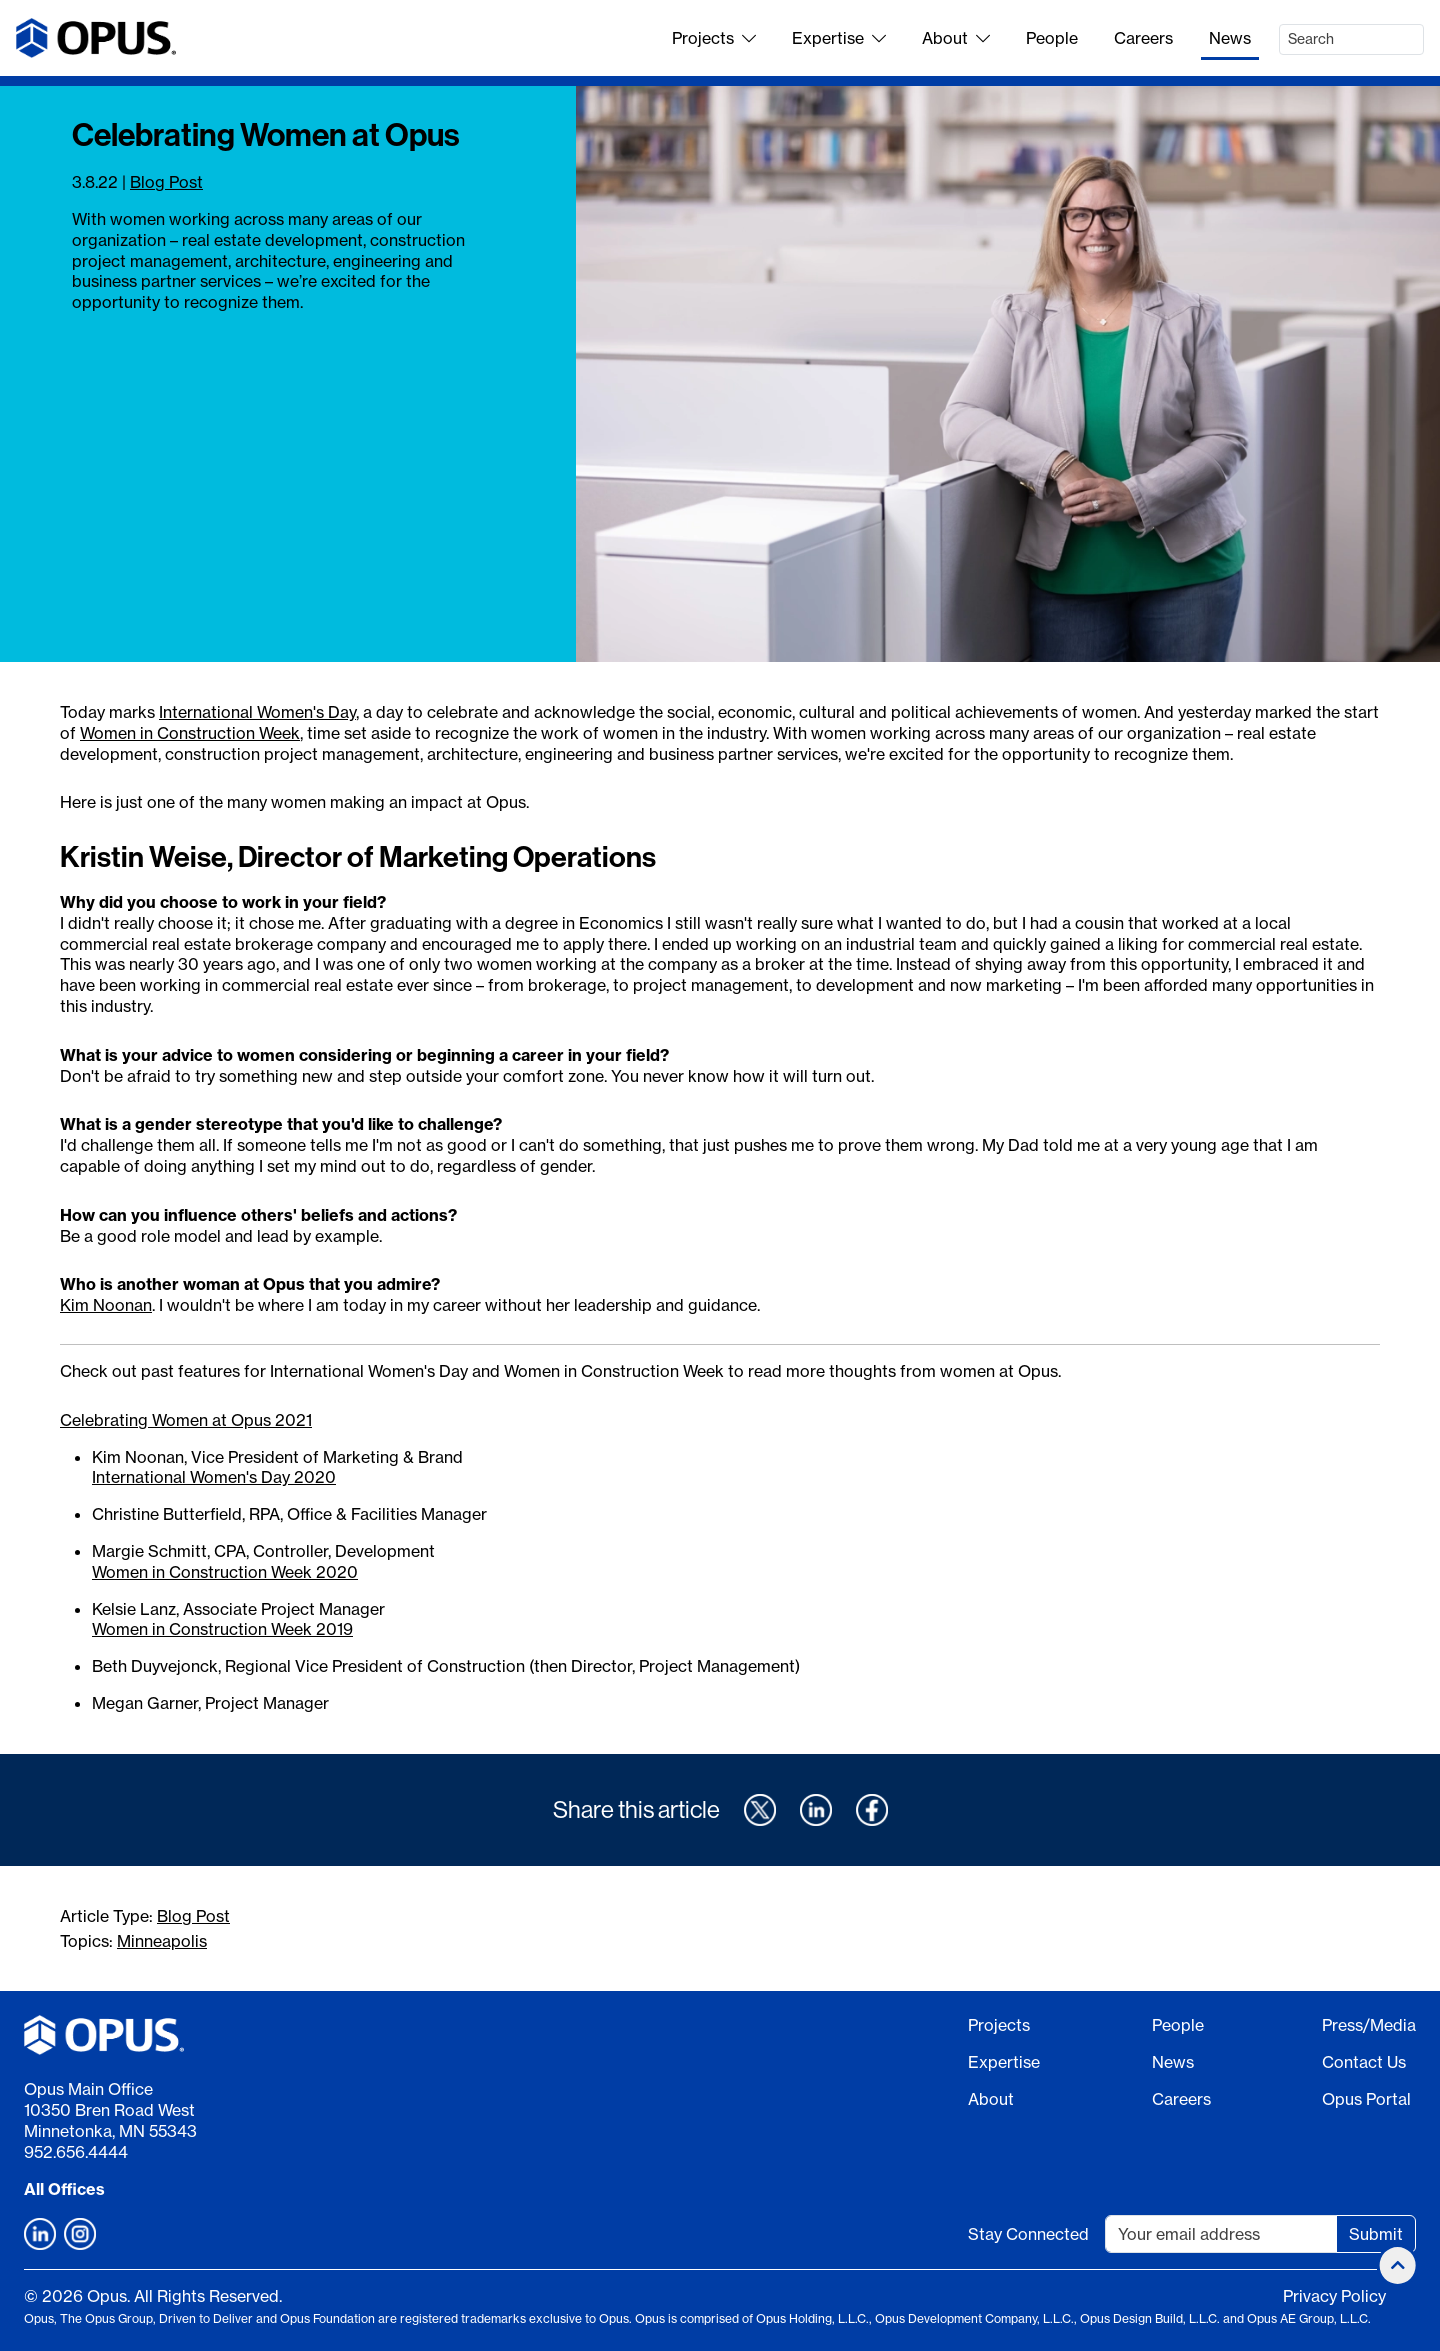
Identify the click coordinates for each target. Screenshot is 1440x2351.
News (1230, 38)
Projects (714, 38)
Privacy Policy (1334, 2296)
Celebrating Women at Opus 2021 (186, 1420)
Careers (1143, 38)
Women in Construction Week (190, 733)
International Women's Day (257, 712)
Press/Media (1369, 2025)
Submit (1376, 2234)
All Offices (64, 2189)
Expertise (839, 38)
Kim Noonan (106, 1305)
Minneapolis (162, 1941)
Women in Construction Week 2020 (225, 1572)
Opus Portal (1366, 2099)
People (1052, 38)
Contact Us (1364, 2062)
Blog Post (166, 182)
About (956, 38)
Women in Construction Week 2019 (222, 1629)
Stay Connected (1028, 2234)
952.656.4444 (76, 2152)
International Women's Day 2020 (214, 1477)
